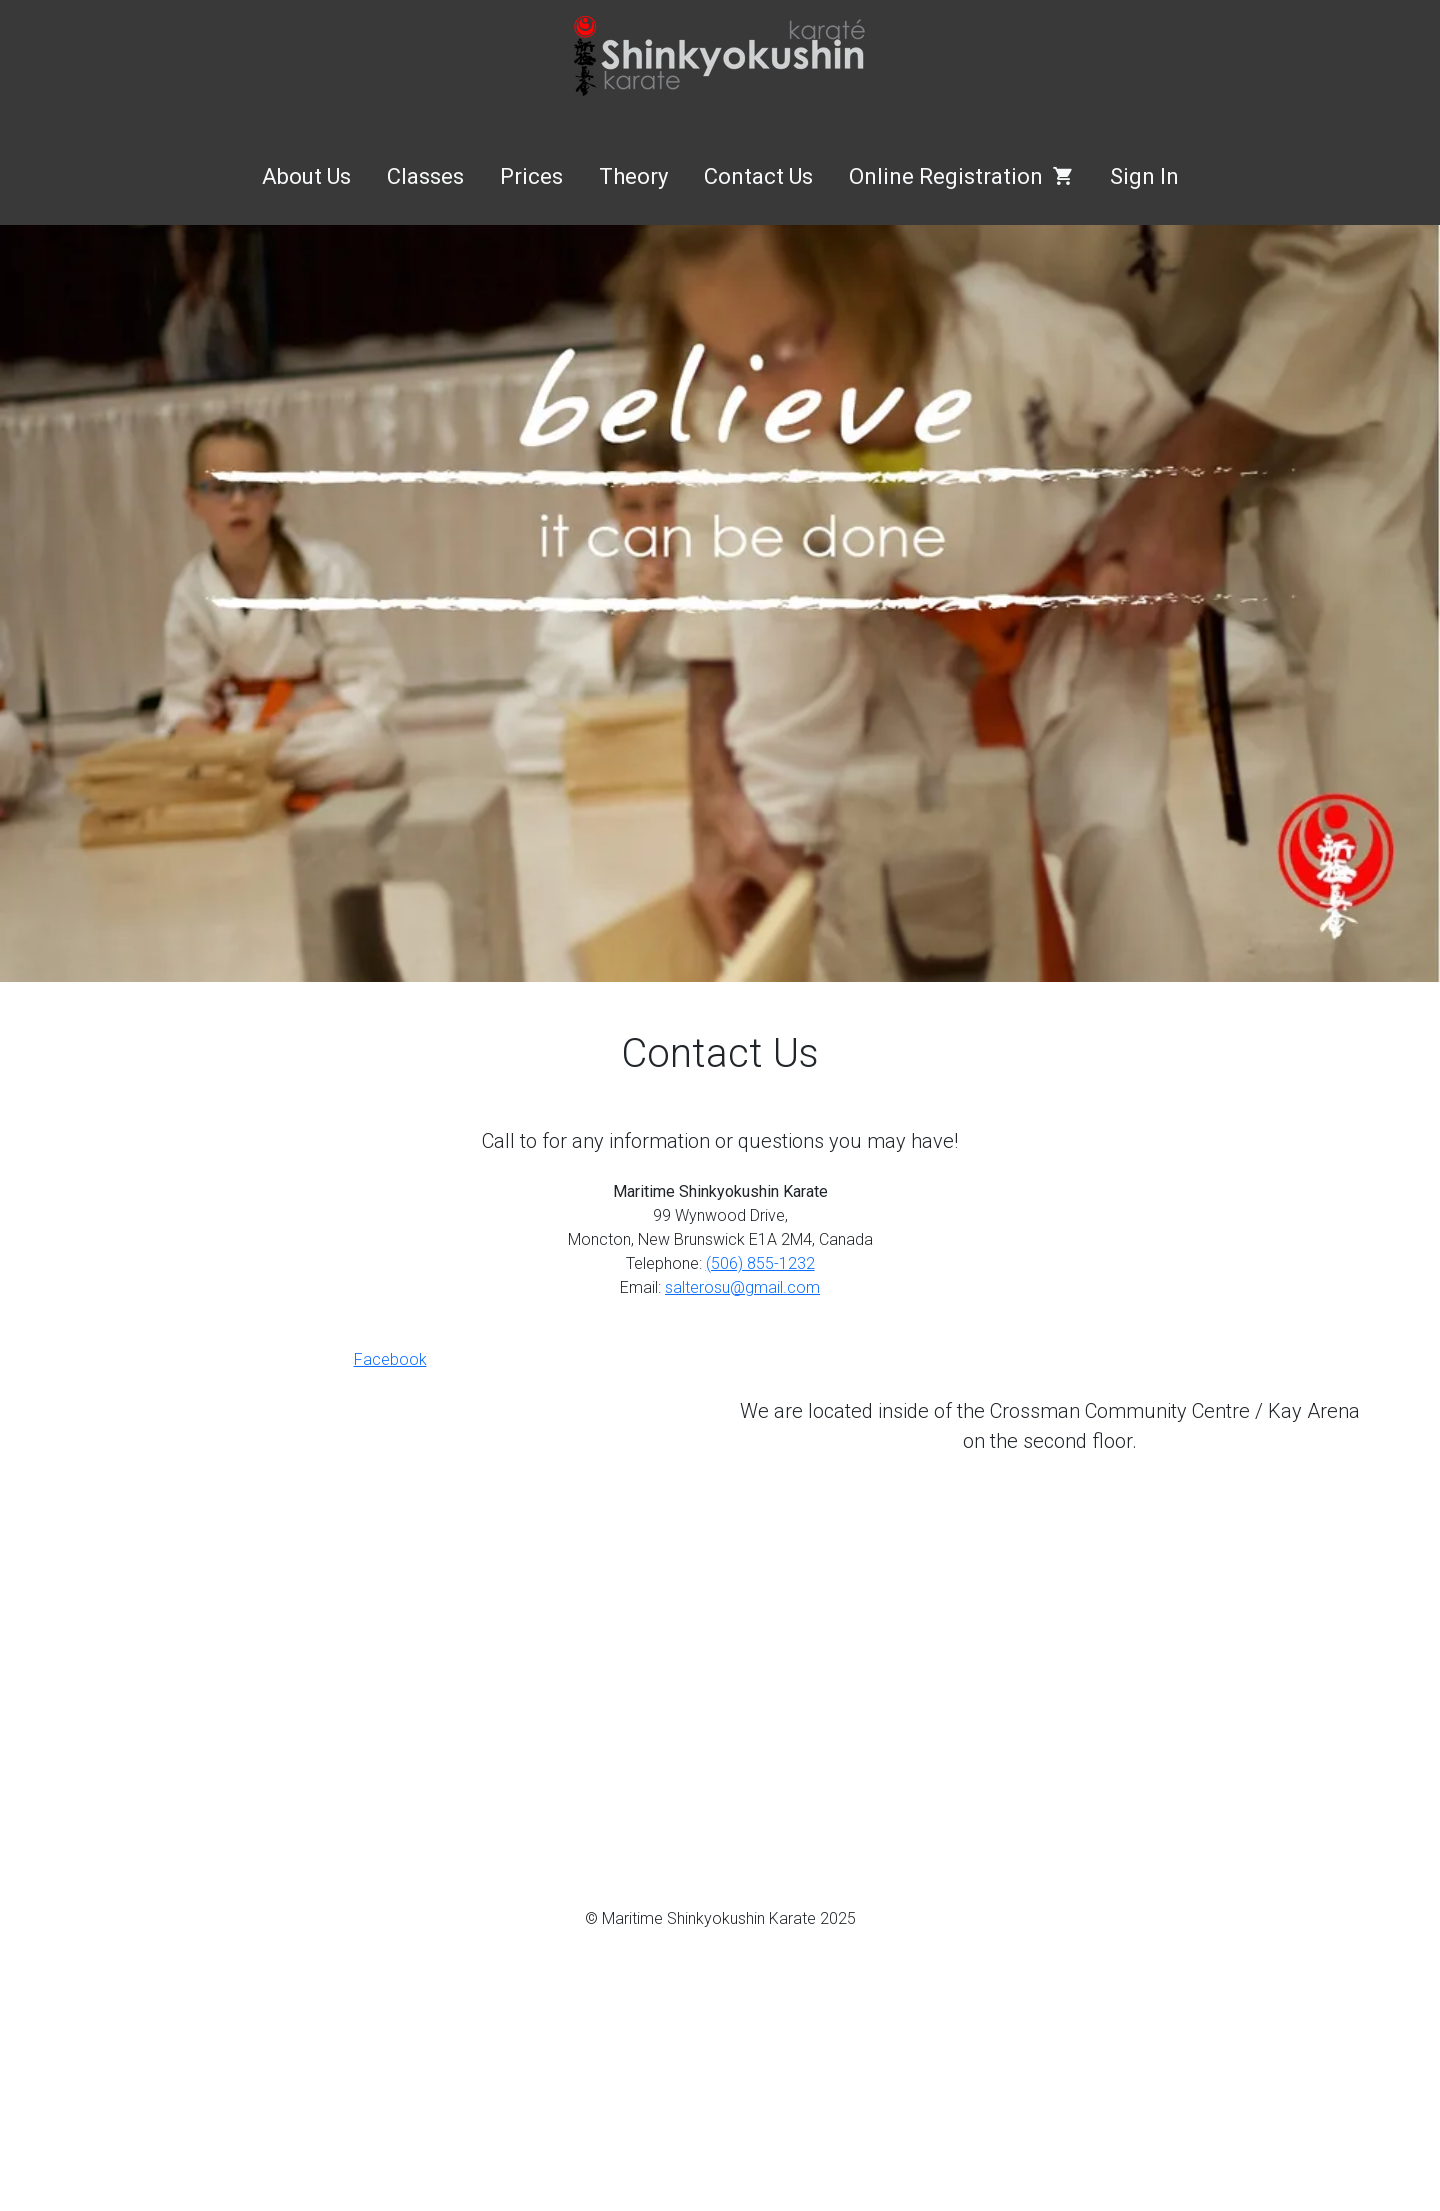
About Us (306, 176)
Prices (531, 176)
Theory (633, 176)
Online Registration (961, 176)
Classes (425, 176)
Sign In (1144, 176)
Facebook (390, 1359)
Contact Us (758, 176)
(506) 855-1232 (760, 1263)
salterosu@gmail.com (742, 1287)
